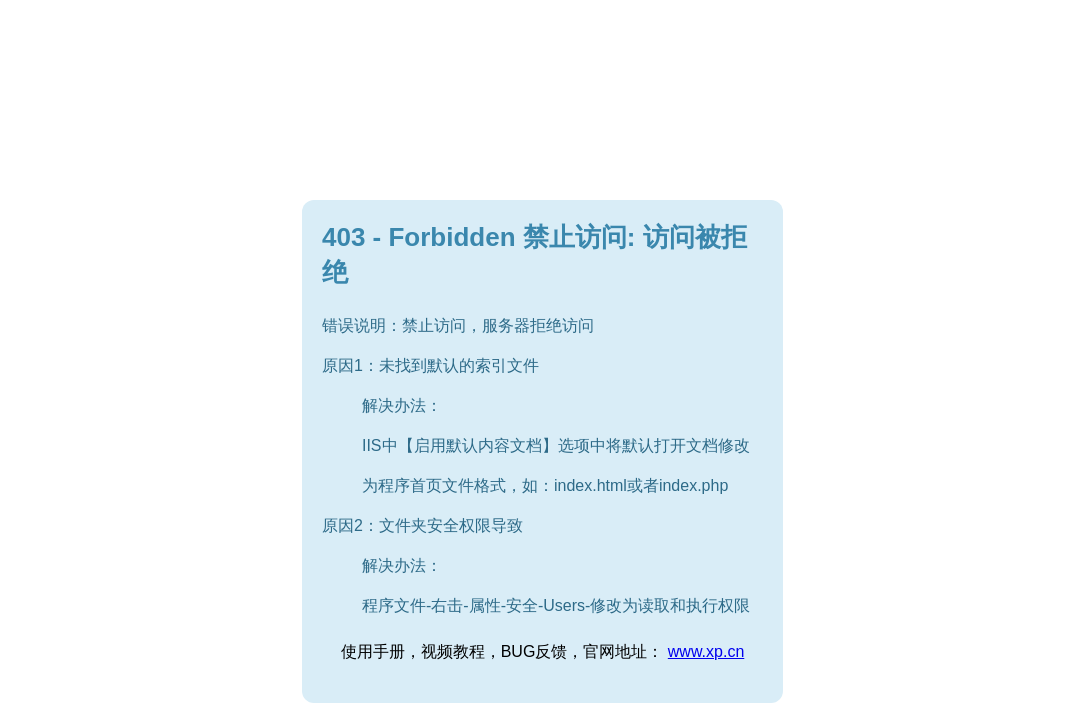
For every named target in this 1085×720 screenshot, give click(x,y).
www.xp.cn (706, 651)
